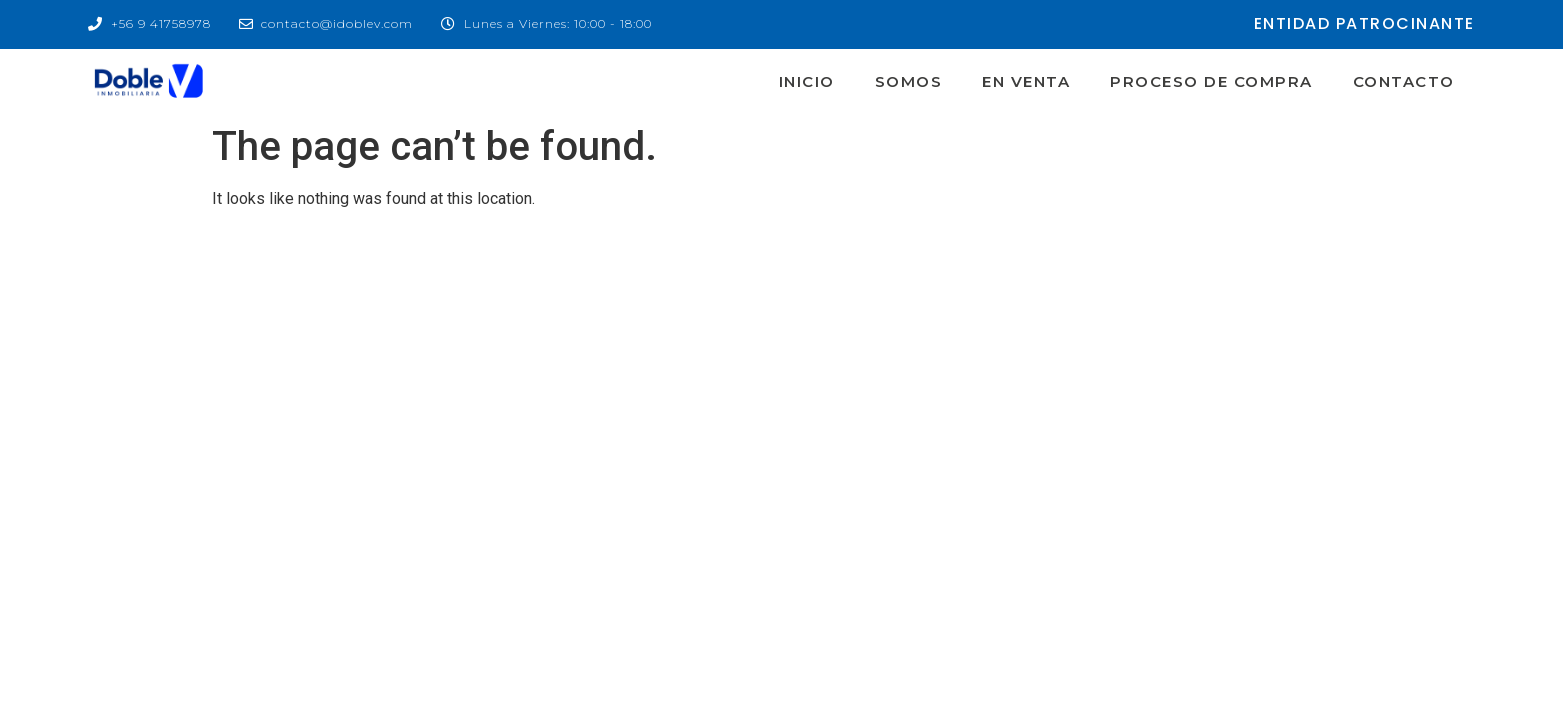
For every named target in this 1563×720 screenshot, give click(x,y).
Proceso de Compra (1211, 81)
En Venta (1026, 81)
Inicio (807, 81)
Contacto (1404, 81)
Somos (909, 81)
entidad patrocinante (1364, 23)
